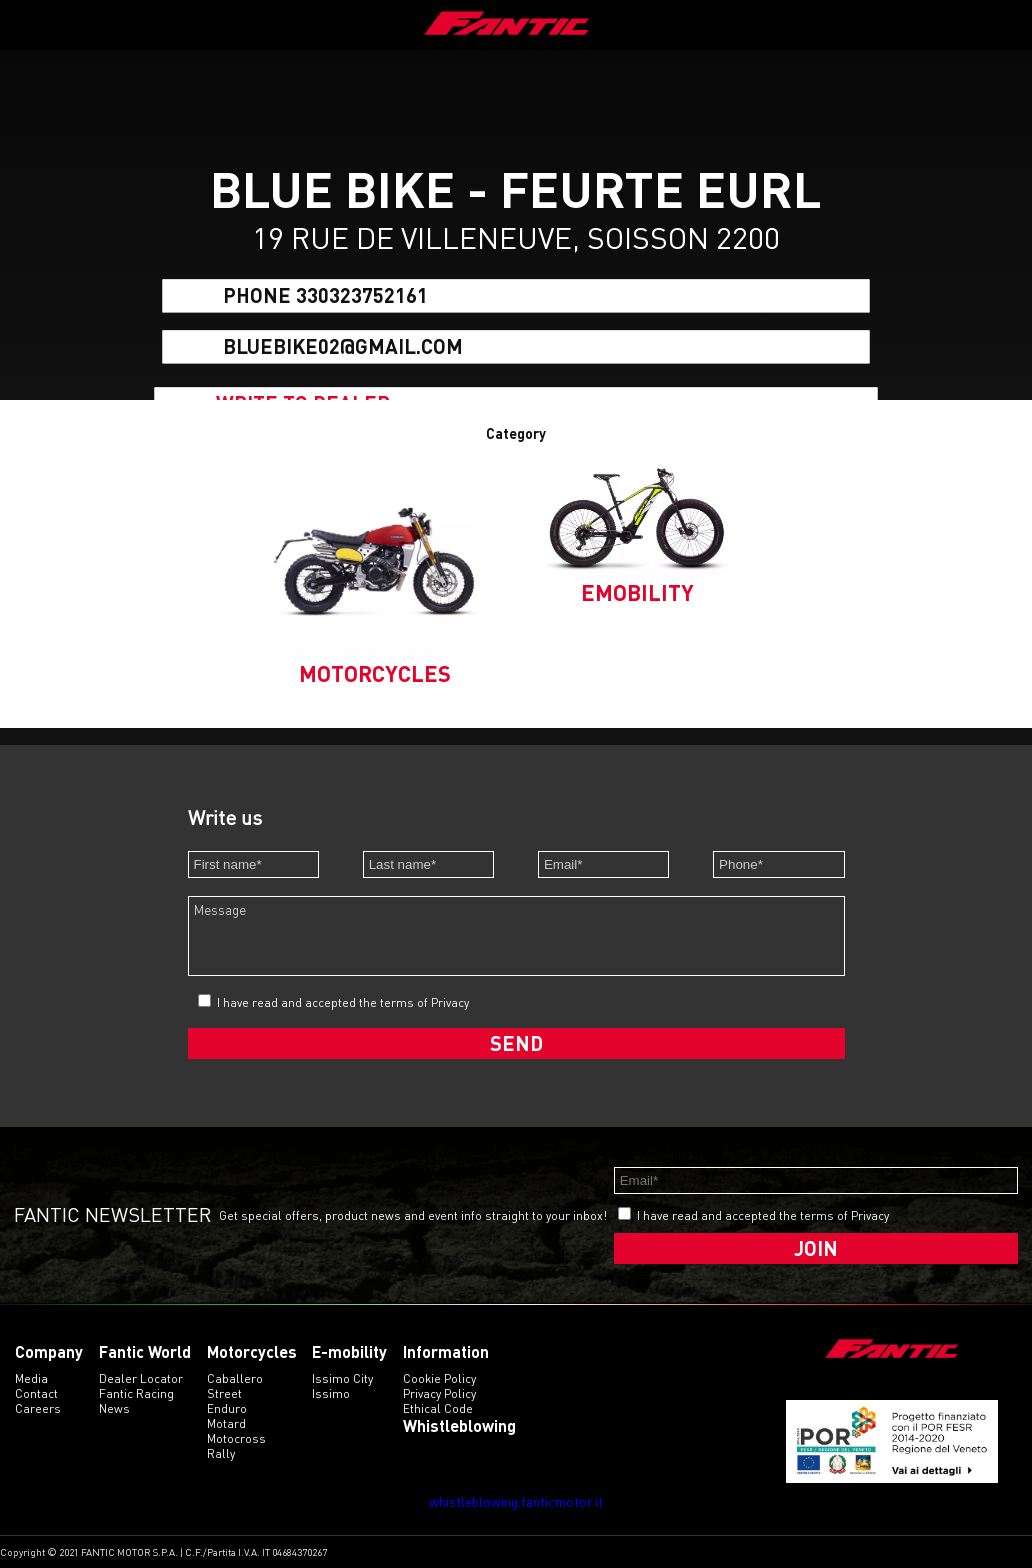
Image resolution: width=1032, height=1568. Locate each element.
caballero (235, 1378)
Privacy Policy (439, 1393)
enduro (227, 1408)
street (224, 1393)
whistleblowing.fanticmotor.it (516, 1501)
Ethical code (438, 1408)
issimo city (342, 1378)
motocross (236, 1438)
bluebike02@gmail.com (343, 346)
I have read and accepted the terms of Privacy (343, 1002)
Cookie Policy (439, 1378)
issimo (331, 1393)
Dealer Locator (141, 1378)
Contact (36, 1393)
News (114, 1408)
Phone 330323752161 (325, 296)
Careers (38, 1408)
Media (31, 1378)
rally (221, 1453)
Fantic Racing (136, 1393)
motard (226, 1423)
